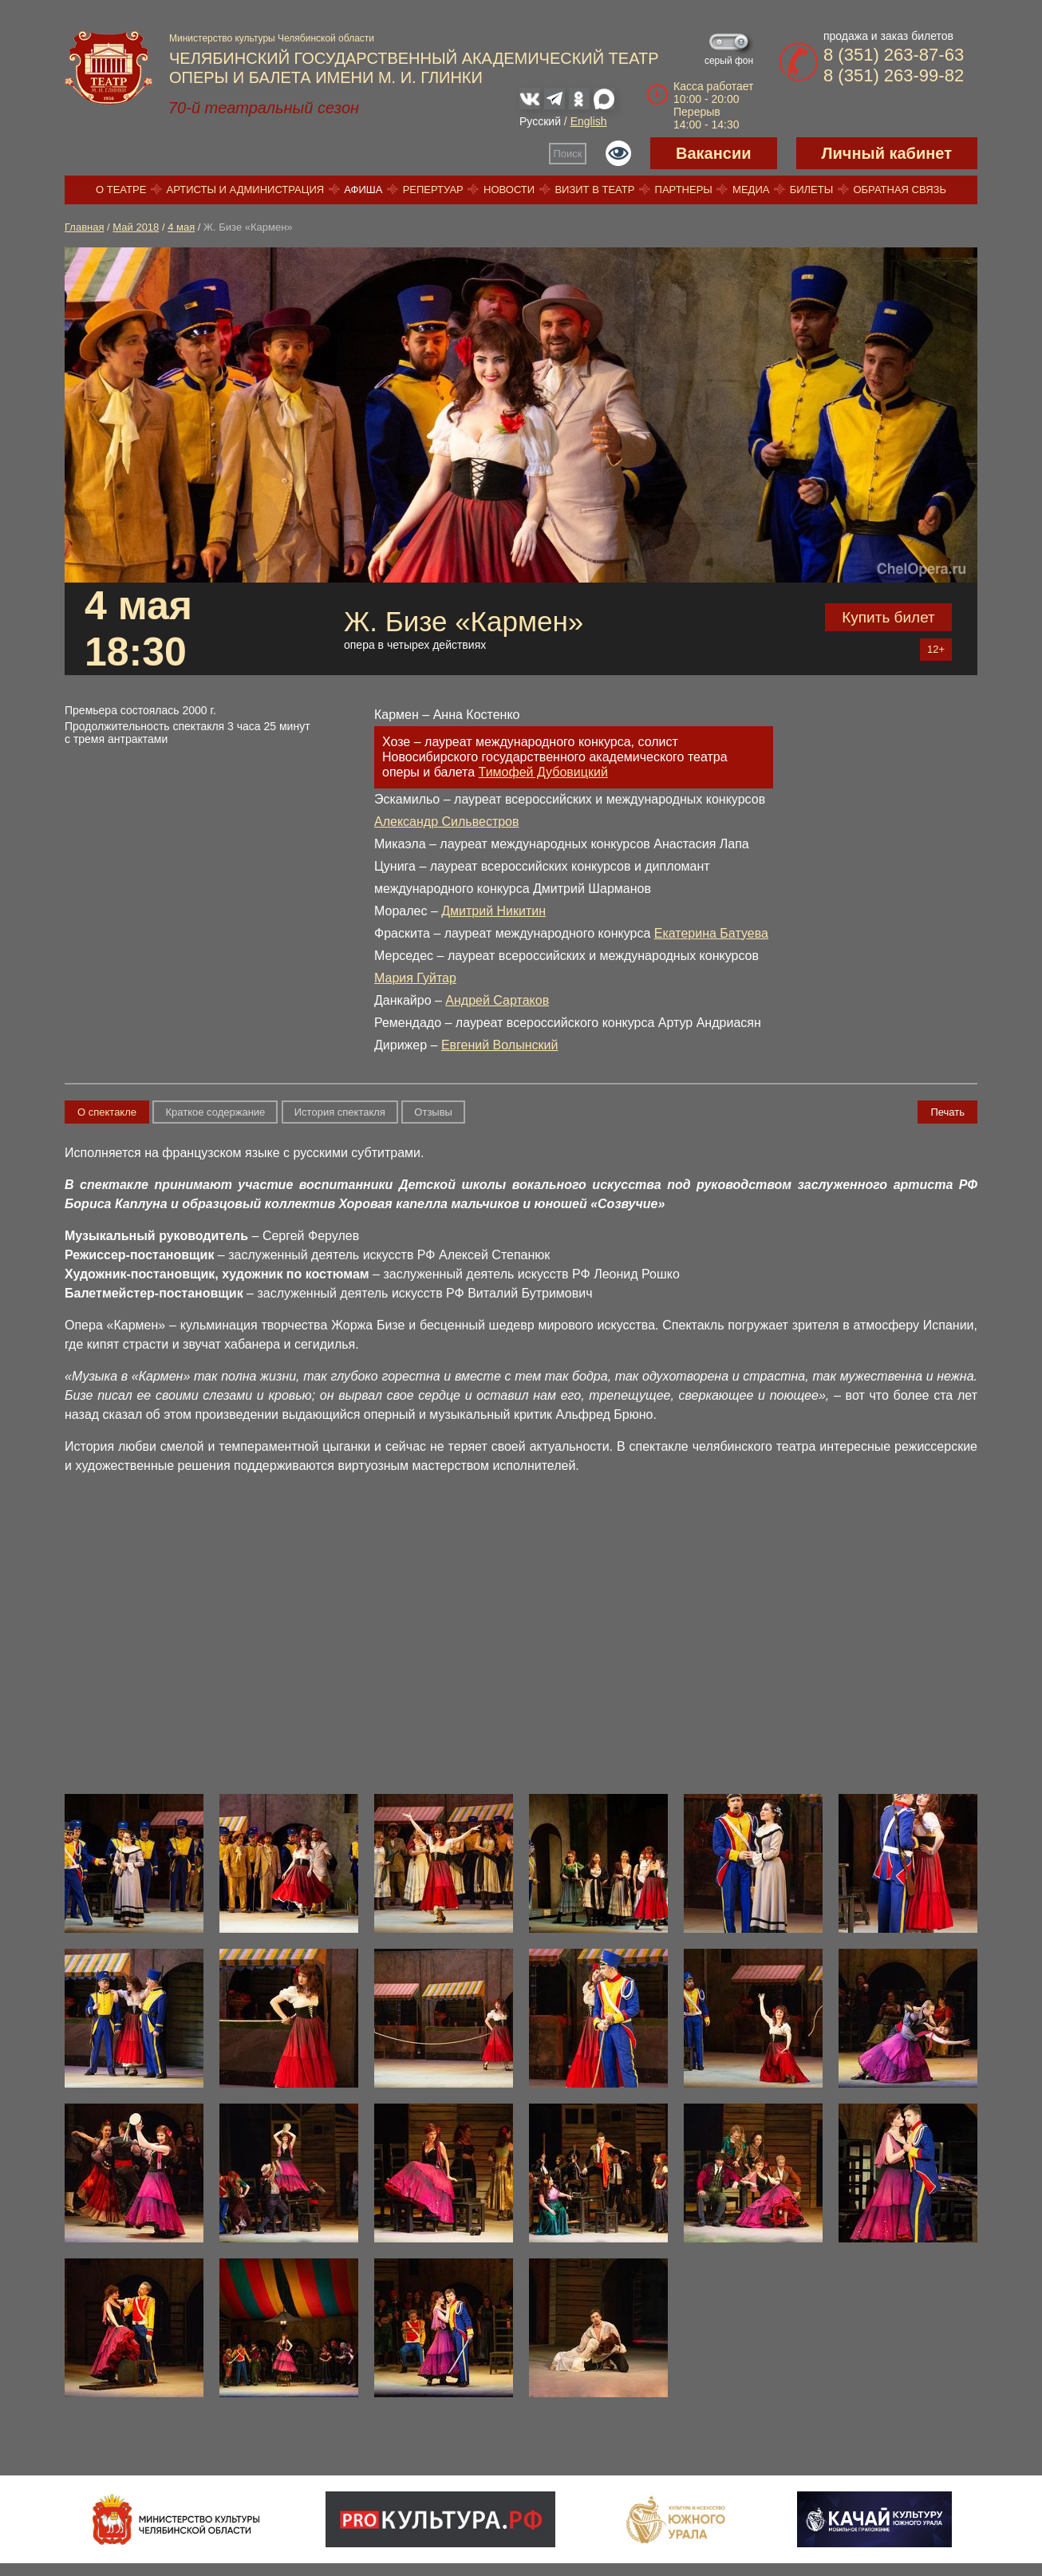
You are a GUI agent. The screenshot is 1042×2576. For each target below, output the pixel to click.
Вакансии (714, 153)
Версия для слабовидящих (618, 153)
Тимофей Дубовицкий (543, 772)
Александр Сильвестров (446, 821)
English (588, 121)
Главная (84, 227)
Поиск (568, 154)
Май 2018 (135, 227)
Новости (509, 190)
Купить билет (888, 617)
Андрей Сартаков (497, 1000)
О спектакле (106, 1112)
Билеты (812, 190)
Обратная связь (899, 190)
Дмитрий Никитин (493, 911)
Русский (540, 121)
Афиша (363, 190)
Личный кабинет (887, 153)
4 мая (181, 227)
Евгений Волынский (499, 1045)
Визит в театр (594, 190)
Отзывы (433, 1112)
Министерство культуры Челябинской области (271, 38)
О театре (121, 190)
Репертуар (433, 190)
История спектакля (339, 1112)
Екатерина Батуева (711, 933)
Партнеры (683, 190)
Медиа (750, 190)
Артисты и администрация (246, 190)
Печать (947, 1112)
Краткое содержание (215, 1112)
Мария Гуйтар (415, 978)
